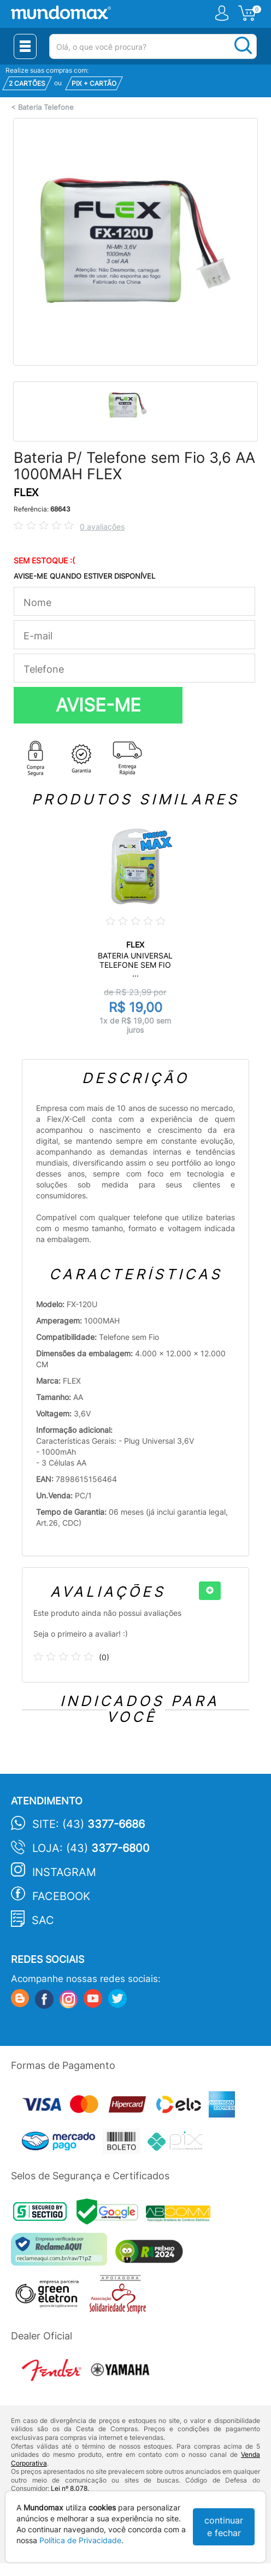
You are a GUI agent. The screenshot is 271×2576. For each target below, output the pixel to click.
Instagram (64, 1872)
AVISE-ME (98, 705)
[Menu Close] (25, 46)
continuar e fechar (223, 2526)
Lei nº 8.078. (70, 2488)
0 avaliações (102, 526)
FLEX (26, 492)
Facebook (61, 1896)
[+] (210, 1590)
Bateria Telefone (46, 107)
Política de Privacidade (80, 2540)
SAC (43, 1920)
